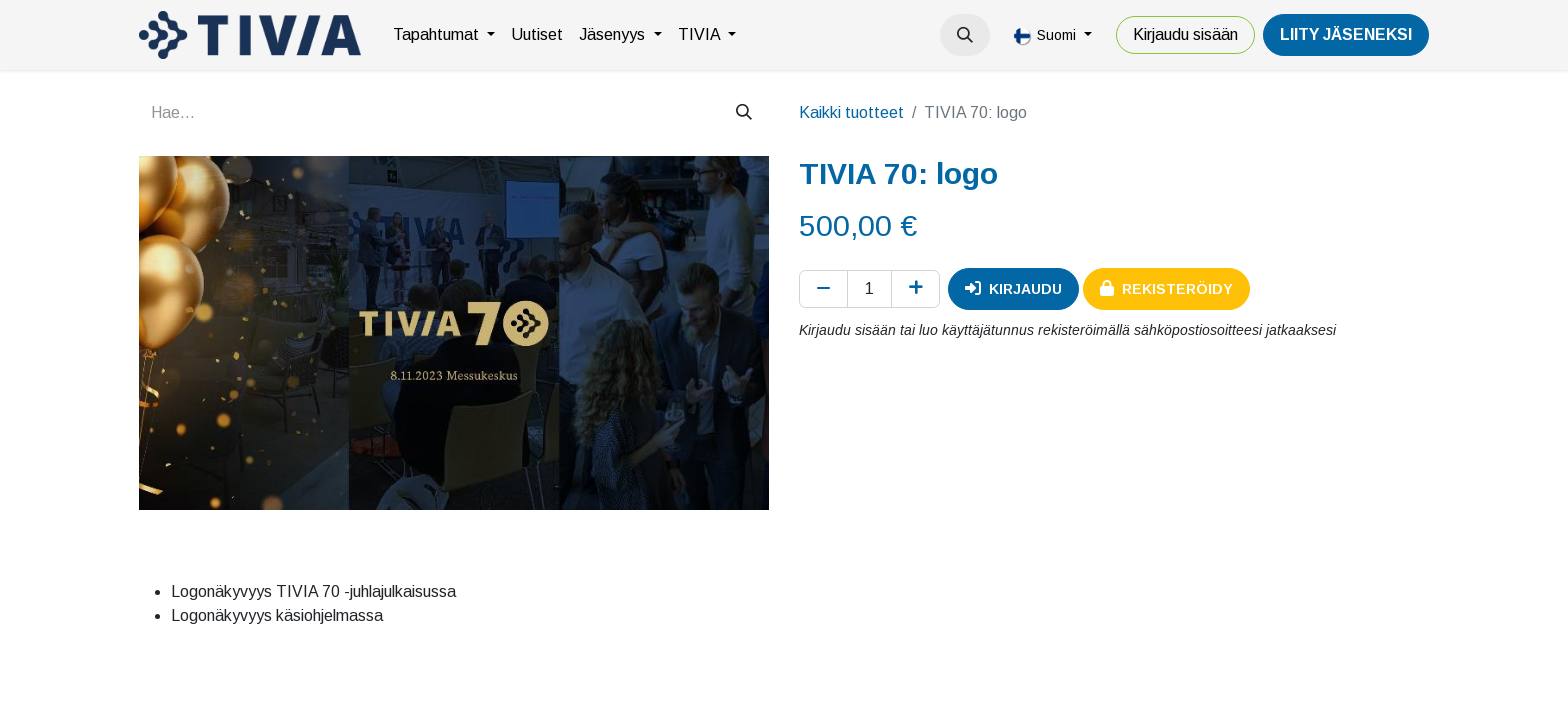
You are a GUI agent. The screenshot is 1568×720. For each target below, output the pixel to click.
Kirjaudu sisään (1185, 34)
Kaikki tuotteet (851, 112)
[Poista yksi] (823, 289)
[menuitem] (444, 35)
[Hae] (744, 113)
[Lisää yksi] (915, 289)
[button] (965, 35)
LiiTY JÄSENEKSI (1346, 34)
